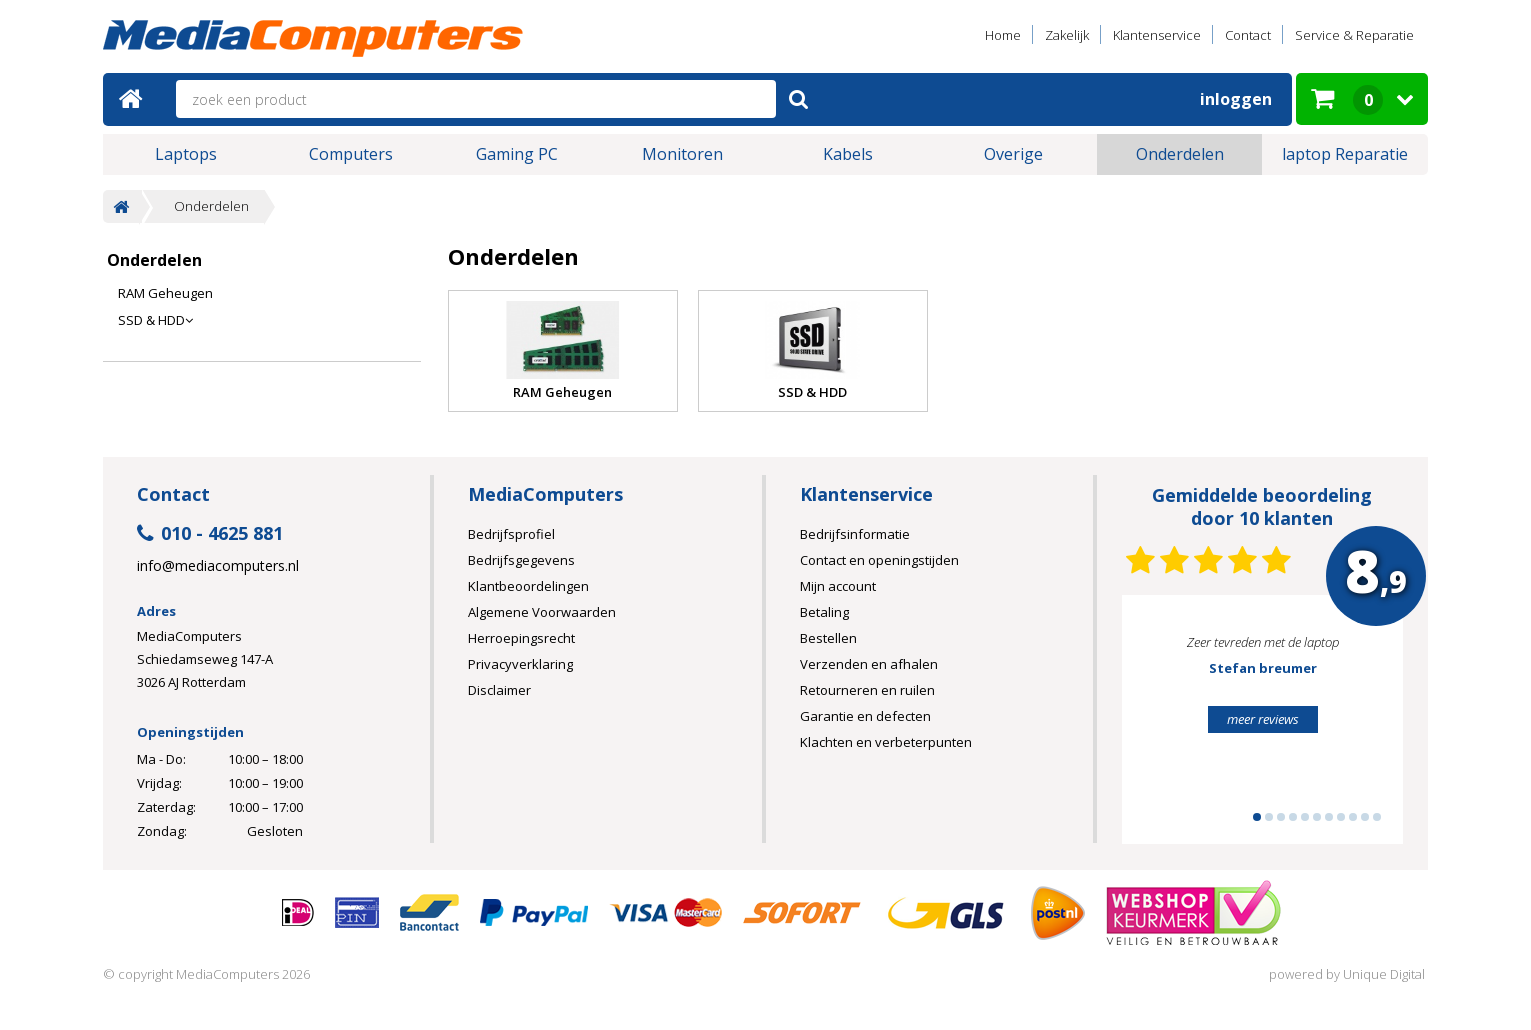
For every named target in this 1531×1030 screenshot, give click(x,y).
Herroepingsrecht (521, 638)
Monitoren (682, 154)
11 (1377, 817)
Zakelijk (1067, 35)
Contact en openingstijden (879, 560)
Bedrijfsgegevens (521, 560)
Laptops (186, 154)
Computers (351, 154)
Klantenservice (1157, 35)
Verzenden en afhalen (869, 664)
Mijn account (838, 586)
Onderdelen (1180, 154)
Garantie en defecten (865, 716)
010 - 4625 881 (210, 534)
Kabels (848, 154)
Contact (1248, 35)
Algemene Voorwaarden (542, 612)
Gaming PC (517, 154)
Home (1003, 35)
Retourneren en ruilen (867, 690)
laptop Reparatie (1345, 154)
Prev (1168, 728)
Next (1357, 728)
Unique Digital (1384, 974)
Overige (1013, 154)
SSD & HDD (155, 320)
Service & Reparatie (1354, 35)
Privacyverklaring (520, 664)
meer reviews (1263, 719)
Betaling (824, 612)
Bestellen (828, 638)
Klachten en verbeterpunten (886, 742)
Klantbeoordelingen (528, 586)
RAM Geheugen (165, 293)
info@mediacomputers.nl (218, 566)
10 (1365, 817)
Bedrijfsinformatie (855, 534)
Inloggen (1236, 99)
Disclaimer (499, 690)
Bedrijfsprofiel (511, 534)
